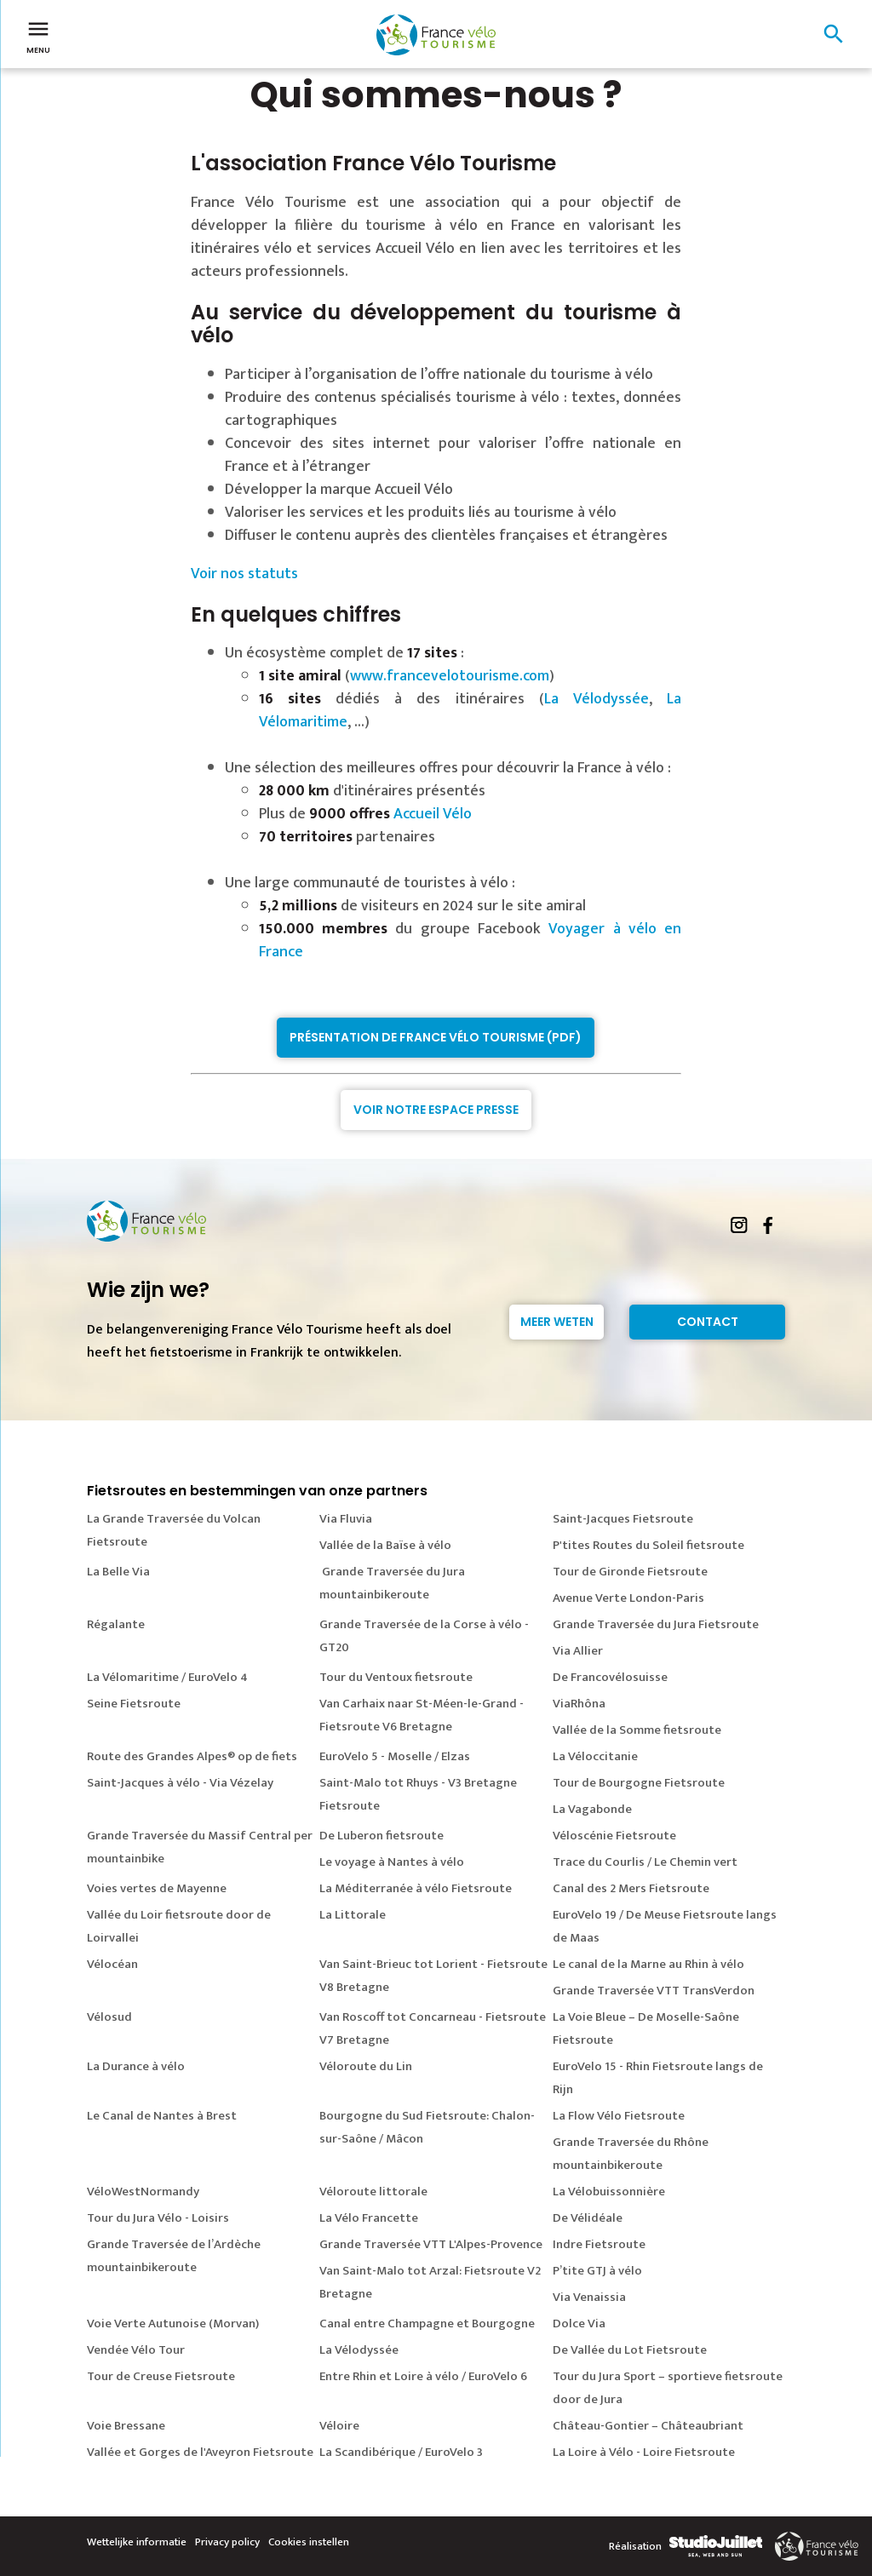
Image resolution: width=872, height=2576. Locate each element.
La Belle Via (118, 1571)
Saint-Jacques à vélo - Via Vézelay (180, 1782)
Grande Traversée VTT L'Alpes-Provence (430, 2244)
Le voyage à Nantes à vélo (391, 1862)
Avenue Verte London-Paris (628, 1598)
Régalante (116, 1624)
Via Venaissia (589, 2297)
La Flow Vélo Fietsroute (619, 2115)
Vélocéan (112, 1964)
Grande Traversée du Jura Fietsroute (656, 1624)
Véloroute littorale (373, 2191)
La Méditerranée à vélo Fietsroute (415, 1888)
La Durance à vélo (136, 2066)
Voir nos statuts (244, 574)
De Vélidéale (587, 2218)
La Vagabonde (592, 1809)
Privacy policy (227, 2542)
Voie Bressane (126, 2425)
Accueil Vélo (432, 814)
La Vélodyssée (596, 699)
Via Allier (578, 1650)
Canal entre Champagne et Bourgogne (427, 2323)
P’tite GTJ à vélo (597, 2270)
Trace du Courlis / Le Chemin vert (645, 1862)
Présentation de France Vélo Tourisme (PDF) (436, 1037)
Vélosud (109, 2017)
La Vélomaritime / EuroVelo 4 (167, 1677)
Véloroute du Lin (365, 2066)
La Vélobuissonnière (609, 2191)
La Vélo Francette (368, 2218)
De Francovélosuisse (610, 1677)
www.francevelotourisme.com (449, 676)
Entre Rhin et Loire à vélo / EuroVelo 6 (423, 2376)
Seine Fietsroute (134, 1703)
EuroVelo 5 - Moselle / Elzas (394, 1756)
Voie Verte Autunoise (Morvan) (173, 2323)
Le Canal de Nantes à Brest (162, 2115)
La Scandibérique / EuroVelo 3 (401, 2452)
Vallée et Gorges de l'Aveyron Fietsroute (200, 2452)
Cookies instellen (308, 2542)
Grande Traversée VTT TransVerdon (653, 1990)
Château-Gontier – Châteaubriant (648, 2425)
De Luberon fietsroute (381, 1835)
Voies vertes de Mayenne (157, 1888)
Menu (38, 35)
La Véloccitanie (595, 1756)
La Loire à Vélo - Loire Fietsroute (644, 2452)
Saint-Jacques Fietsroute (623, 1518)
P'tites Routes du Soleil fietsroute (648, 1545)
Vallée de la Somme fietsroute (637, 1730)
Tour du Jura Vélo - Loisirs (158, 2218)
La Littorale (352, 1914)
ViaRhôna (579, 1703)
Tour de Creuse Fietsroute (161, 2376)
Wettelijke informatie (136, 2542)
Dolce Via (579, 2323)
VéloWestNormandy (143, 2191)
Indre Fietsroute (599, 2244)
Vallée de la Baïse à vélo (385, 1545)
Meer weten (557, 1321)
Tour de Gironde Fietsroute (630, 1571)
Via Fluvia (345, 1518)
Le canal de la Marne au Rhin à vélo (648, 1964)
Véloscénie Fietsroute (614, 1835)
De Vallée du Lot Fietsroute (630, 2350)
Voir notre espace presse (436, 1109)
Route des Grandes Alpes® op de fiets (192, 1756)
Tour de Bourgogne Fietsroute (639, 1782)
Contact (707, 1321)
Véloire (339, 2425)
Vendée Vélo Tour (136, 2350)
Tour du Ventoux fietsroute (396, 1677)
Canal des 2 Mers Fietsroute (631, 1888)
